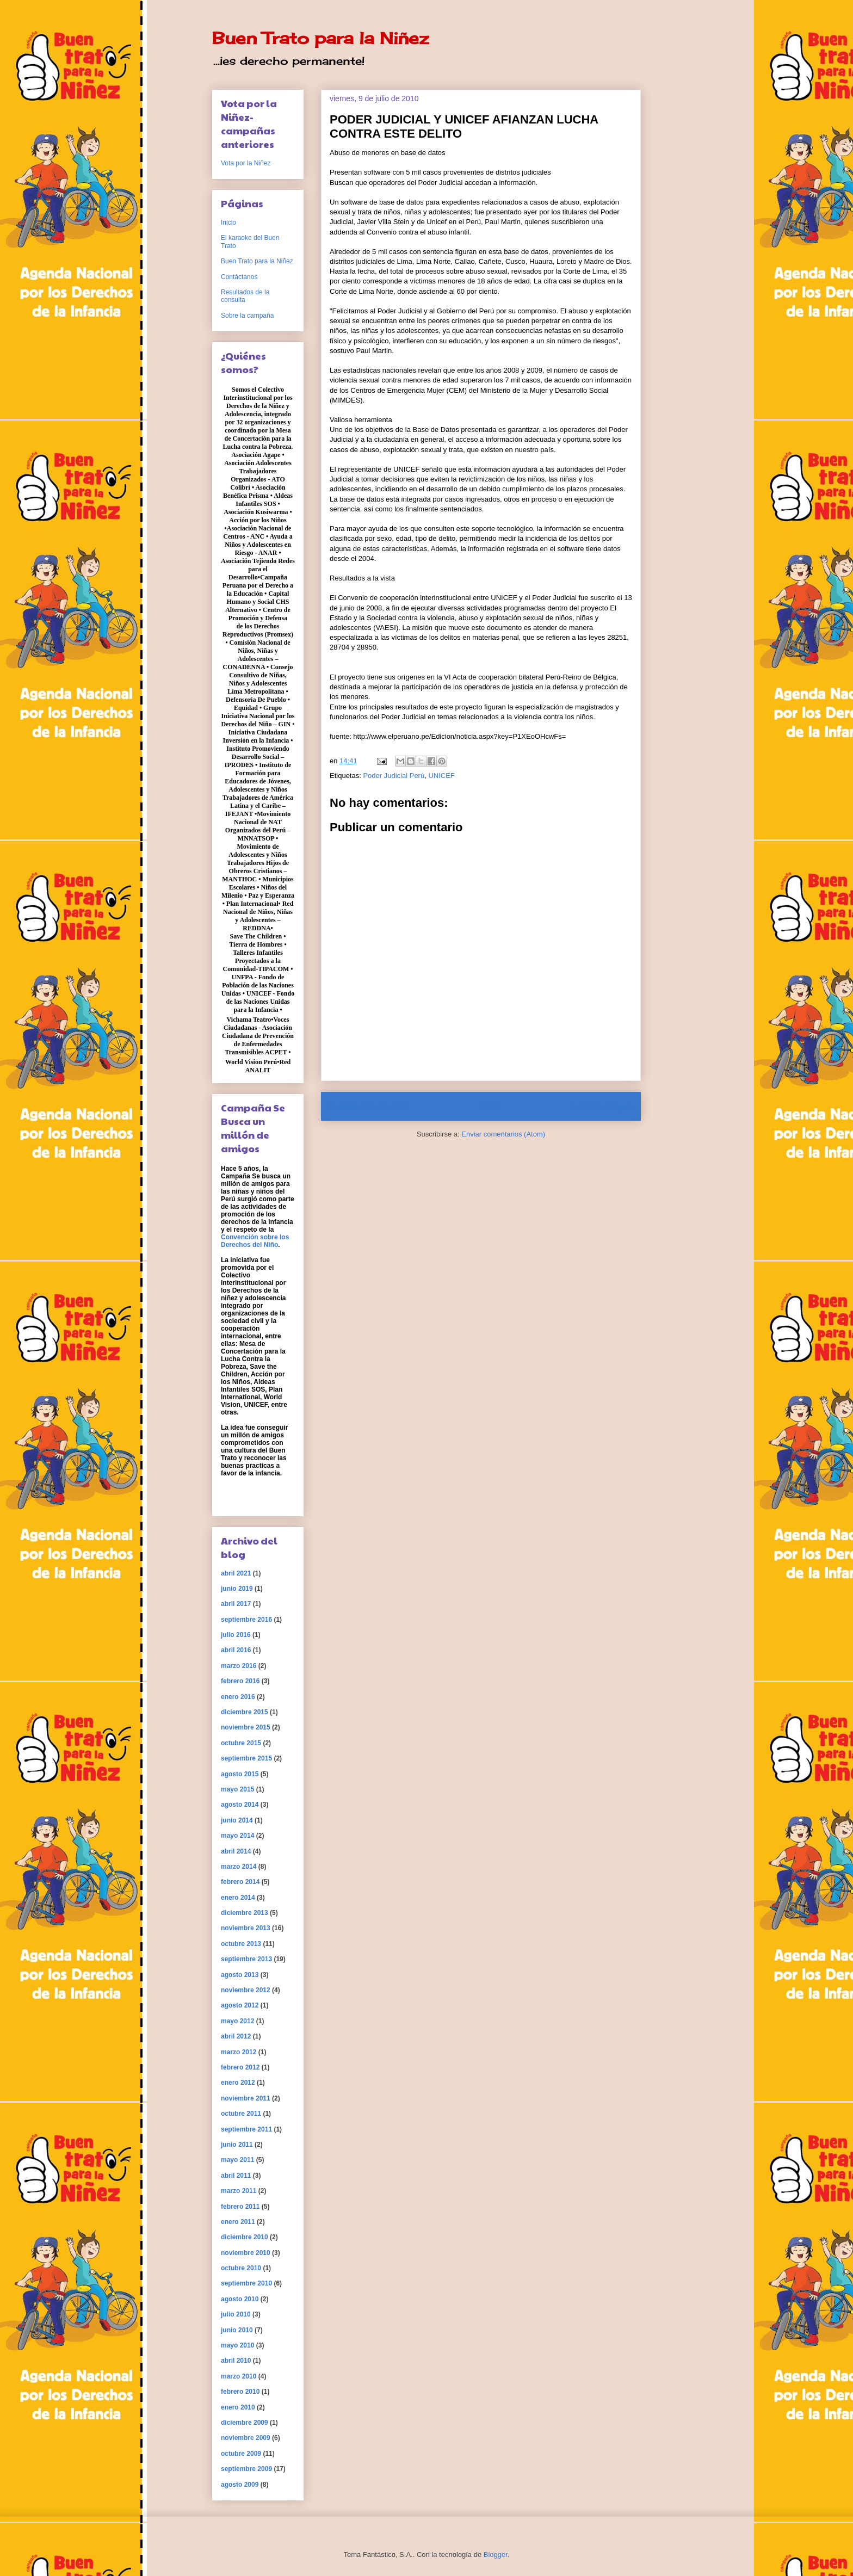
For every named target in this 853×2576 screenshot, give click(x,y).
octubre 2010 (241, 2268)
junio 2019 (237, 1588)
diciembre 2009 (244, 2422)
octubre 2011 (241, 2113)
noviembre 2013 (245, 1928)
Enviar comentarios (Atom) (503, 1134)
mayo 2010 (237, 2345)
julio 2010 (236, 2314)
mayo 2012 (237, 2021)
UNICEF (441, 775)
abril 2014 (236, 1851)
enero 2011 (238, 2222)
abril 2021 (236, 1573)
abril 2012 (236, 2036)
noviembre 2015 (245, 1727)
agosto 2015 (239, 1774)
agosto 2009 (239, 2484)
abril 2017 (236, 1604)
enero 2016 (238, 1697)
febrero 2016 (240, 1681)
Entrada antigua (602, 1106)
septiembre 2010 (246, 2283)
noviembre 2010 (245, 2253)
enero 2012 (238, 2082)
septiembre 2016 (246, 1619)
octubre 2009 (241, 2453)
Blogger (496, 2554)
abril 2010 (236, 2360)
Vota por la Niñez (245, 163)
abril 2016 (236, 1650)
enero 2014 (238, 1897)
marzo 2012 (238, 2052)
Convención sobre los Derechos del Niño (255, 1241)
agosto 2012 (239, 2005)
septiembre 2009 (246, 2469)
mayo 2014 (237, 1835)
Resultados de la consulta (245, 296)
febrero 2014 (240, 1882)
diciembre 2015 (244, 1712)
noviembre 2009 (245, 2438)
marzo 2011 (238, 2191)
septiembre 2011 (246, 2129)
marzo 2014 (238, 1866)
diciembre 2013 (244, 1913)
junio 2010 (237, 2330)
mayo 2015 (237, 1789)
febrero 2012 (240, 2067)
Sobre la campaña (247, 315)
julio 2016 (236, 1635)
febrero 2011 (240, 2206)
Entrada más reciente (370, 1106)
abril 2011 (236, 2175)
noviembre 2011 (245, 2098)
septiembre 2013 (246, 1959)
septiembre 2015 (246, 1758)
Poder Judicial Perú (393, 775)
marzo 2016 (238, 1666)
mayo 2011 (237, 2160)
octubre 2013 (241, 1944)
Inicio (491, 1106)
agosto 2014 (239, 1804)
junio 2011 (237, 2144)
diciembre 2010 (244, 2237)
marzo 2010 (238, 2376)
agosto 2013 (239, 1975)
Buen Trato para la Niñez (320, 38)
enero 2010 (238, 2407)
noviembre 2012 (245, 1990)
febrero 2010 (240, 2391)
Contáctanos (239, 277)
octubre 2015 (241, 1743)
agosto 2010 (239, 2299)
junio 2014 (237, 1820)
